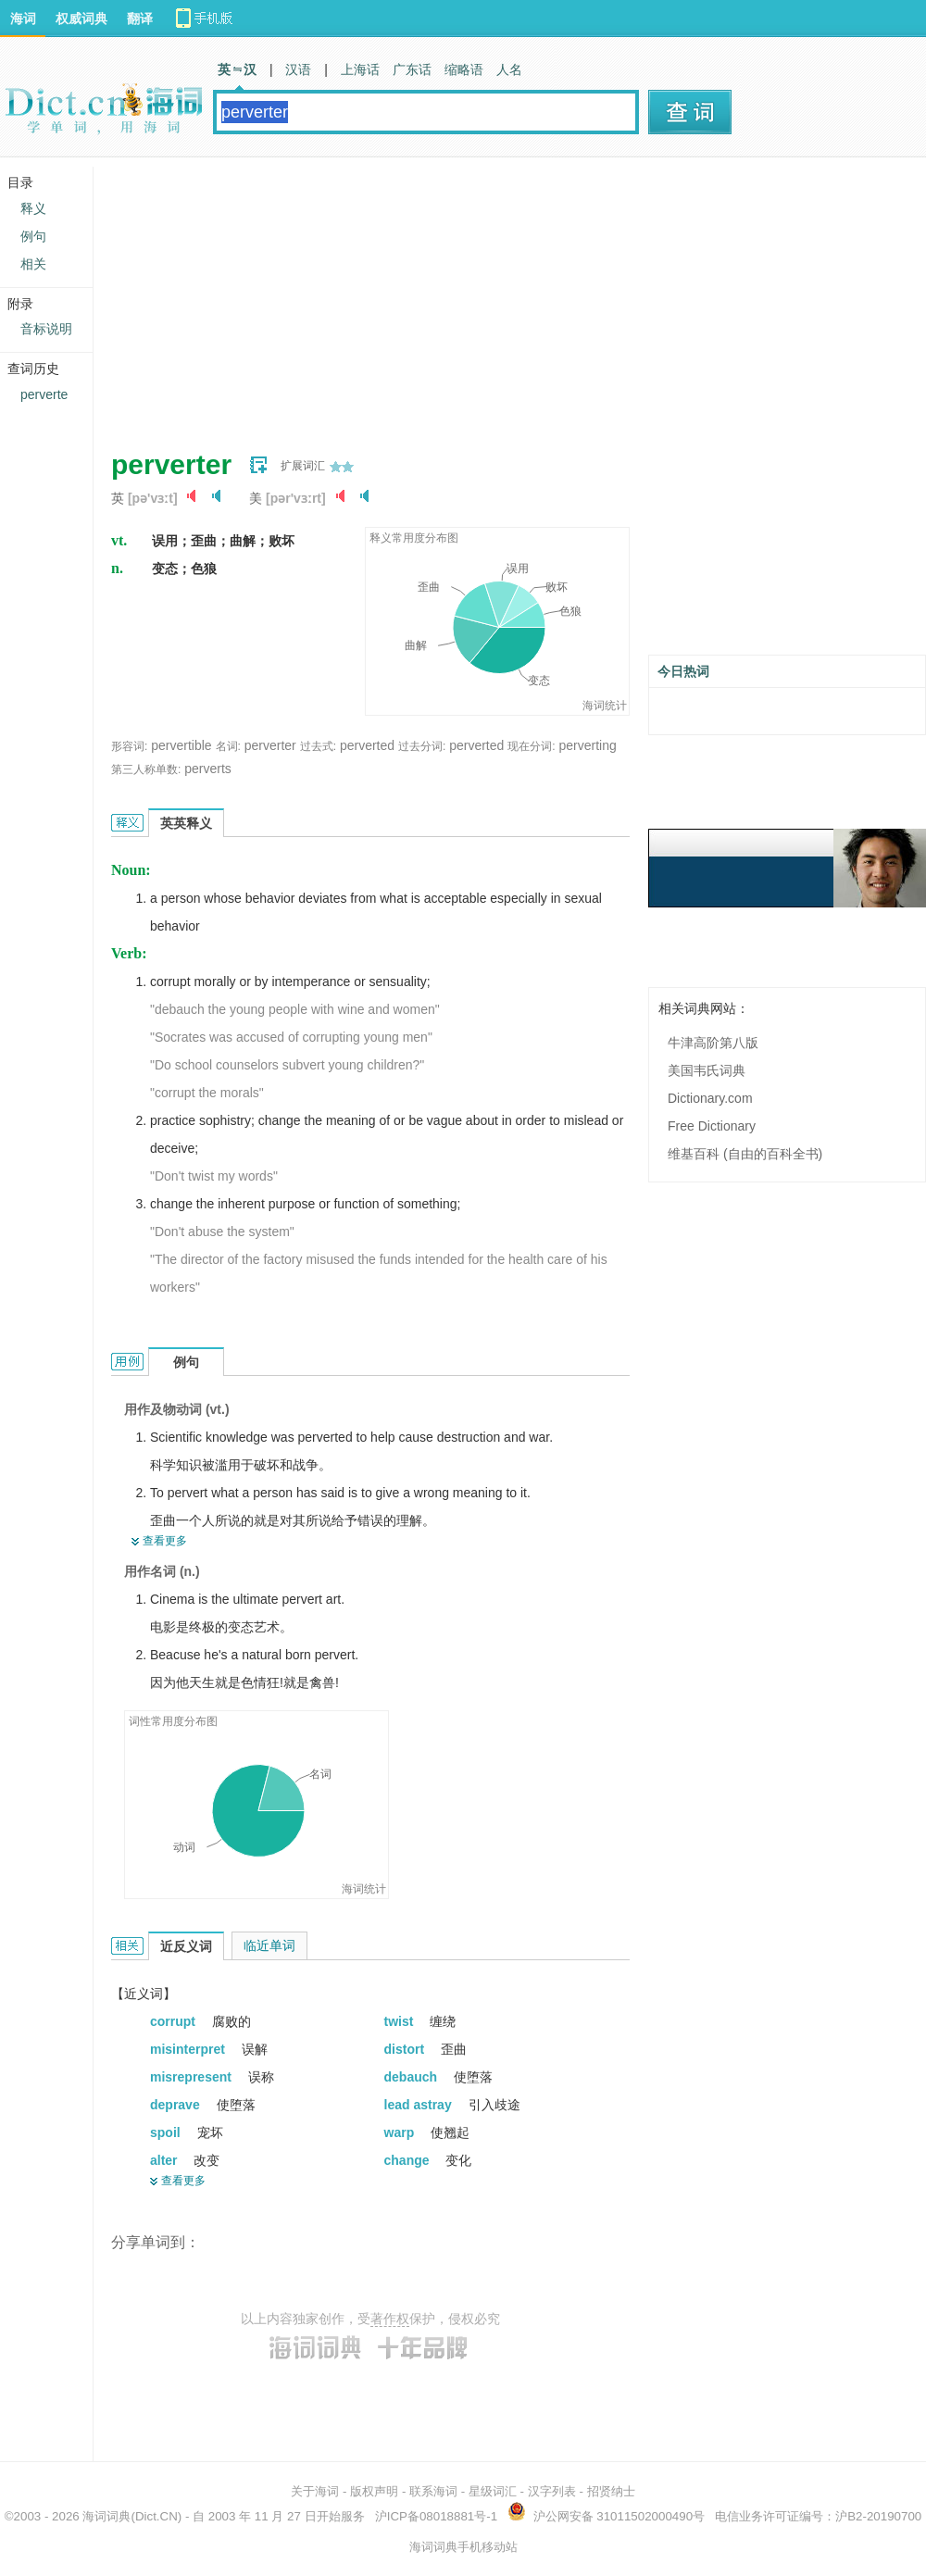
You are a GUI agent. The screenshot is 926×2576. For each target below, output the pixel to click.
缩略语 (463, 69)
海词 (23, 18)
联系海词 (433, 2491)
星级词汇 (493, 2491)
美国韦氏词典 (706, 1070)
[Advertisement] (411, 296)
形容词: (129, 746)
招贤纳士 (611, 2491)
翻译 (140, 18)
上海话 (360, 69)
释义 (33, 208)
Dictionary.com (710, 1098)
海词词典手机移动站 (463, 2547)
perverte (44, 394)
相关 (33, 263)
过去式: (318, 746)
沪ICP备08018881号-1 (436, 2516)
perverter (270, 745)
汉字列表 (552, 2491)
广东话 (412, 69)
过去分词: (421, 746)
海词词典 (106, 2516)
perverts (208, 768)
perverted (367, 745)
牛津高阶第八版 (713, 1042)
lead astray (420, 2104)
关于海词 (315, 2491)
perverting (587, 745)
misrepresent (192, 2077)
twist (401, 2021)
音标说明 (46, 328)
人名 (509, 69)
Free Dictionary (712, 1126)
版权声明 (374, 2491)
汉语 (298, 69)
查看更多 (165, 1540)
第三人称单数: (146, 769)
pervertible (181, 745)
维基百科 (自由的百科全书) (745, 1153)
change (408, 2160)
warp (401, 2132)
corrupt (174, 2021)
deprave (177, 2104)
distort (406, 2049)
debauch (412, 2077)
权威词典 (81, 18)
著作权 (389, 2318)
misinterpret (189, 2049)
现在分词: (531, 746)
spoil (167, 2132)
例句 (33, 236)
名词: (228, 746)
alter (165, 2160)
